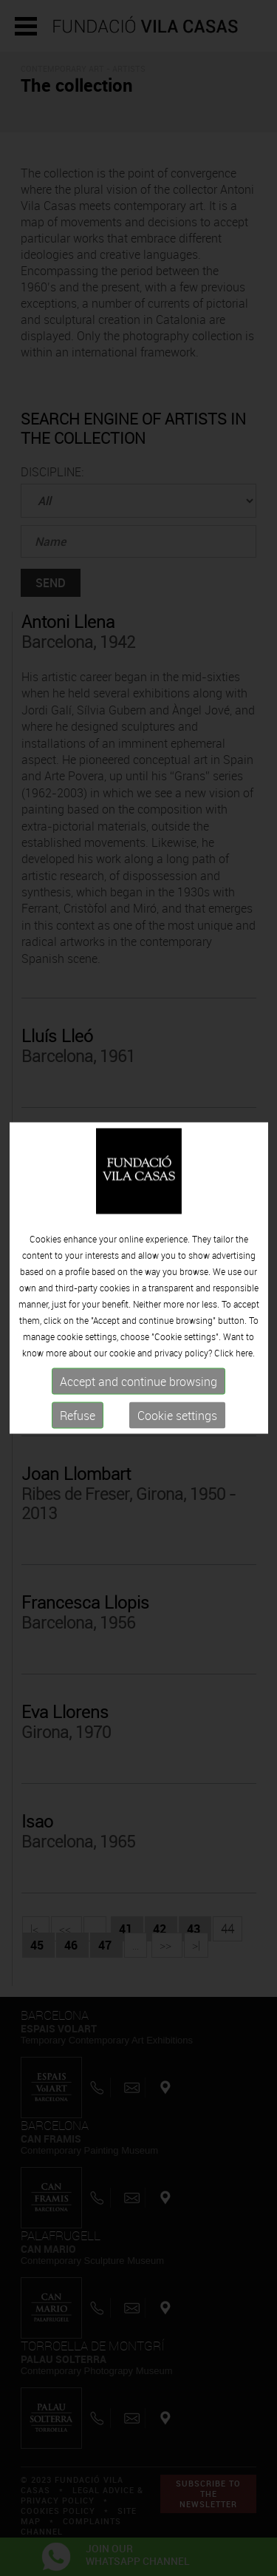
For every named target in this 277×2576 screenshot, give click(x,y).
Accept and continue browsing (138, 1358)
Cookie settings (177, 1393)
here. (245, 1330)
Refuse (77, 1393)
